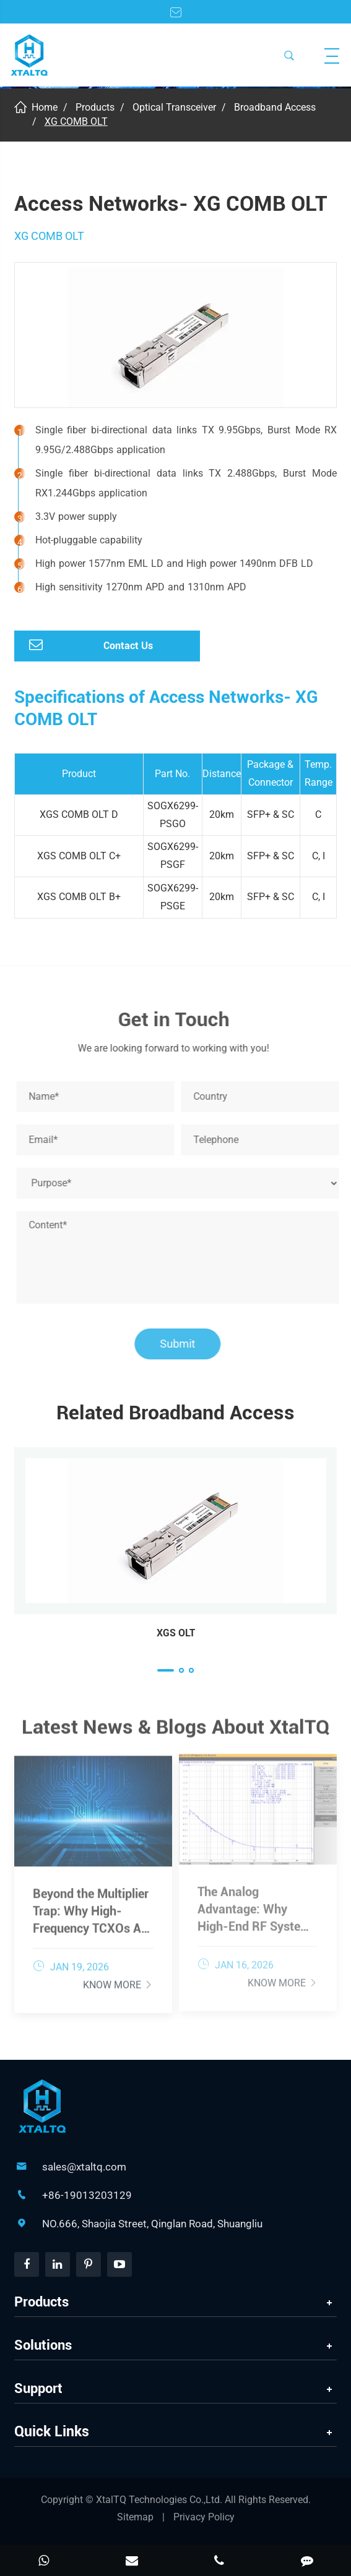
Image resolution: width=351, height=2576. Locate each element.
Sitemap (135, 2517)
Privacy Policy (204, 2517)
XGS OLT (176, 1633)
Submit (182, 1343)
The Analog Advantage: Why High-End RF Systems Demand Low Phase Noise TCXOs (257, 1903)
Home (45, 107)
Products (95, 107)
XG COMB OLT (76, 121)
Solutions (43, 2345)
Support (38, 2388)
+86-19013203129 (87, 2195)
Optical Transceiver (174, 107)
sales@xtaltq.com (84, 2167)
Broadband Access (275, 107)
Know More (118, 1978)
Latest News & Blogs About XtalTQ (176, 1731)
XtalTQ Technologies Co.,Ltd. (160, 2500)
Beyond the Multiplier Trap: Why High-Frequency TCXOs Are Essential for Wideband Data (92, 1905)
